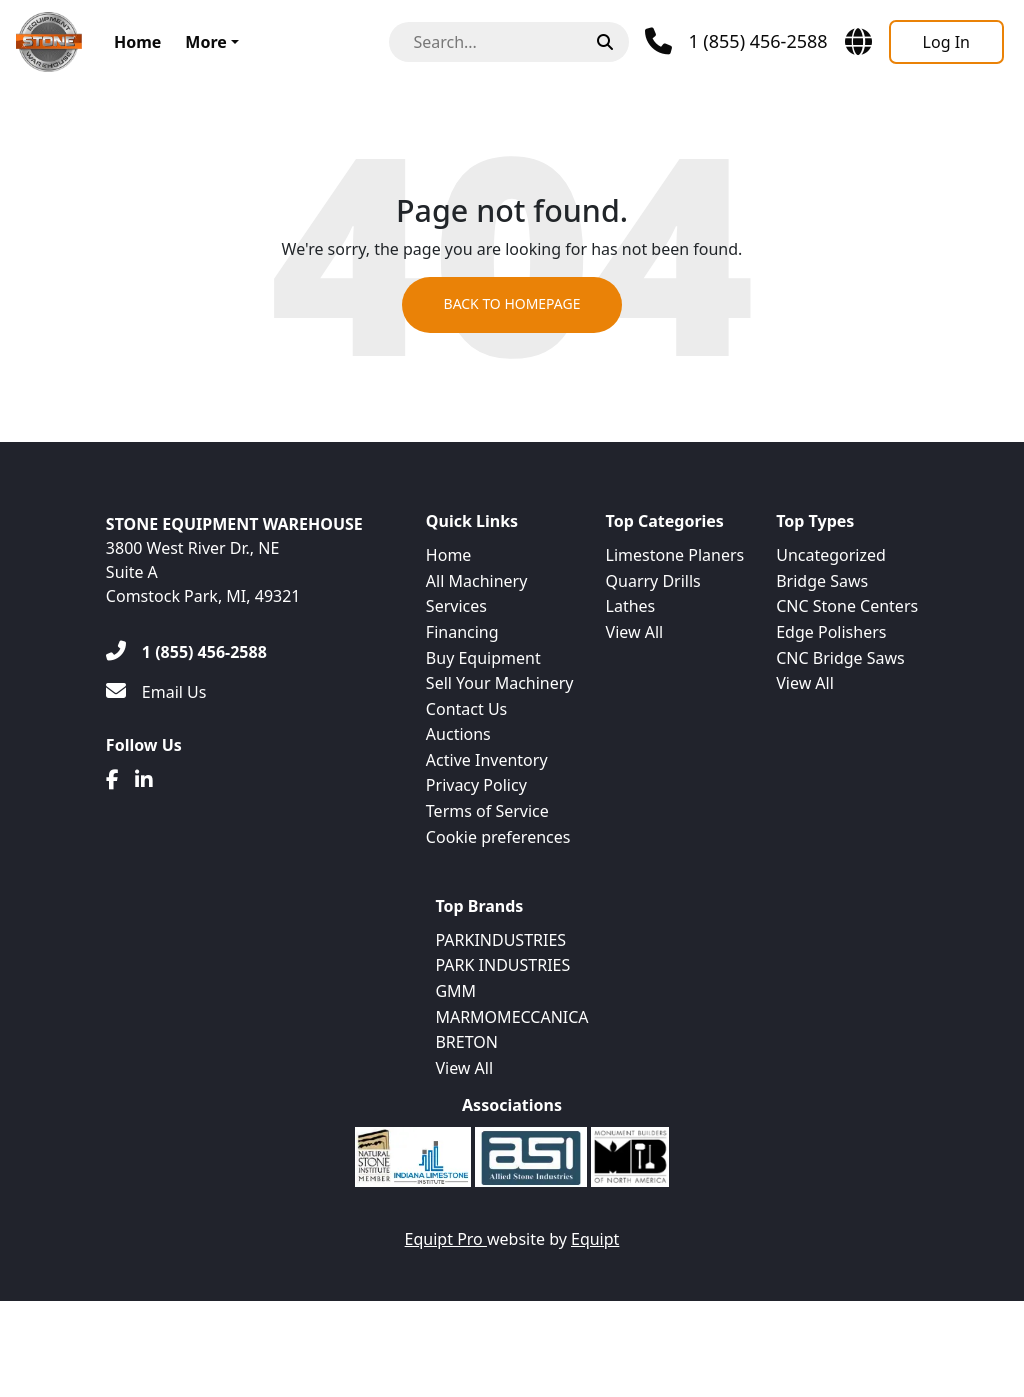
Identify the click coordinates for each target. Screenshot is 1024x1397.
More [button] (205, 42)
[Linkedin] (144, 780)
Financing (462, 632)
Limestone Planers (675, 555)
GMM (455, 991)
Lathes (631, 606)
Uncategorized (831, 555)
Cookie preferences (498, 837)
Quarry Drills (653, 581)
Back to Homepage (511, 305)
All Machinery (477, 581)
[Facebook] (112, 780)
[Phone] (736, 41)
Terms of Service (487, 811)
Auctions (458, 734)
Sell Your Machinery (500, 683)
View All (635, 632)
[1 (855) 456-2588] (186, 652)
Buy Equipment (483, 658)
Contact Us (466, 709)
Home (137, 42)
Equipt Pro (446, 1239)
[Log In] (946, 42)
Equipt (595, 1239)
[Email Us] (156, 692)
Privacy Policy (476, 785)
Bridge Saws (822, 581)
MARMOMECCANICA (511, 1017)
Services (456, 606)
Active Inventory (487, 760)
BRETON (466, 1042)
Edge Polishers (831, 632)
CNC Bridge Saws (840, 658)
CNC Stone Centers (847, 606)
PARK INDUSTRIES (502, 965)
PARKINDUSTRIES (500, 940)
